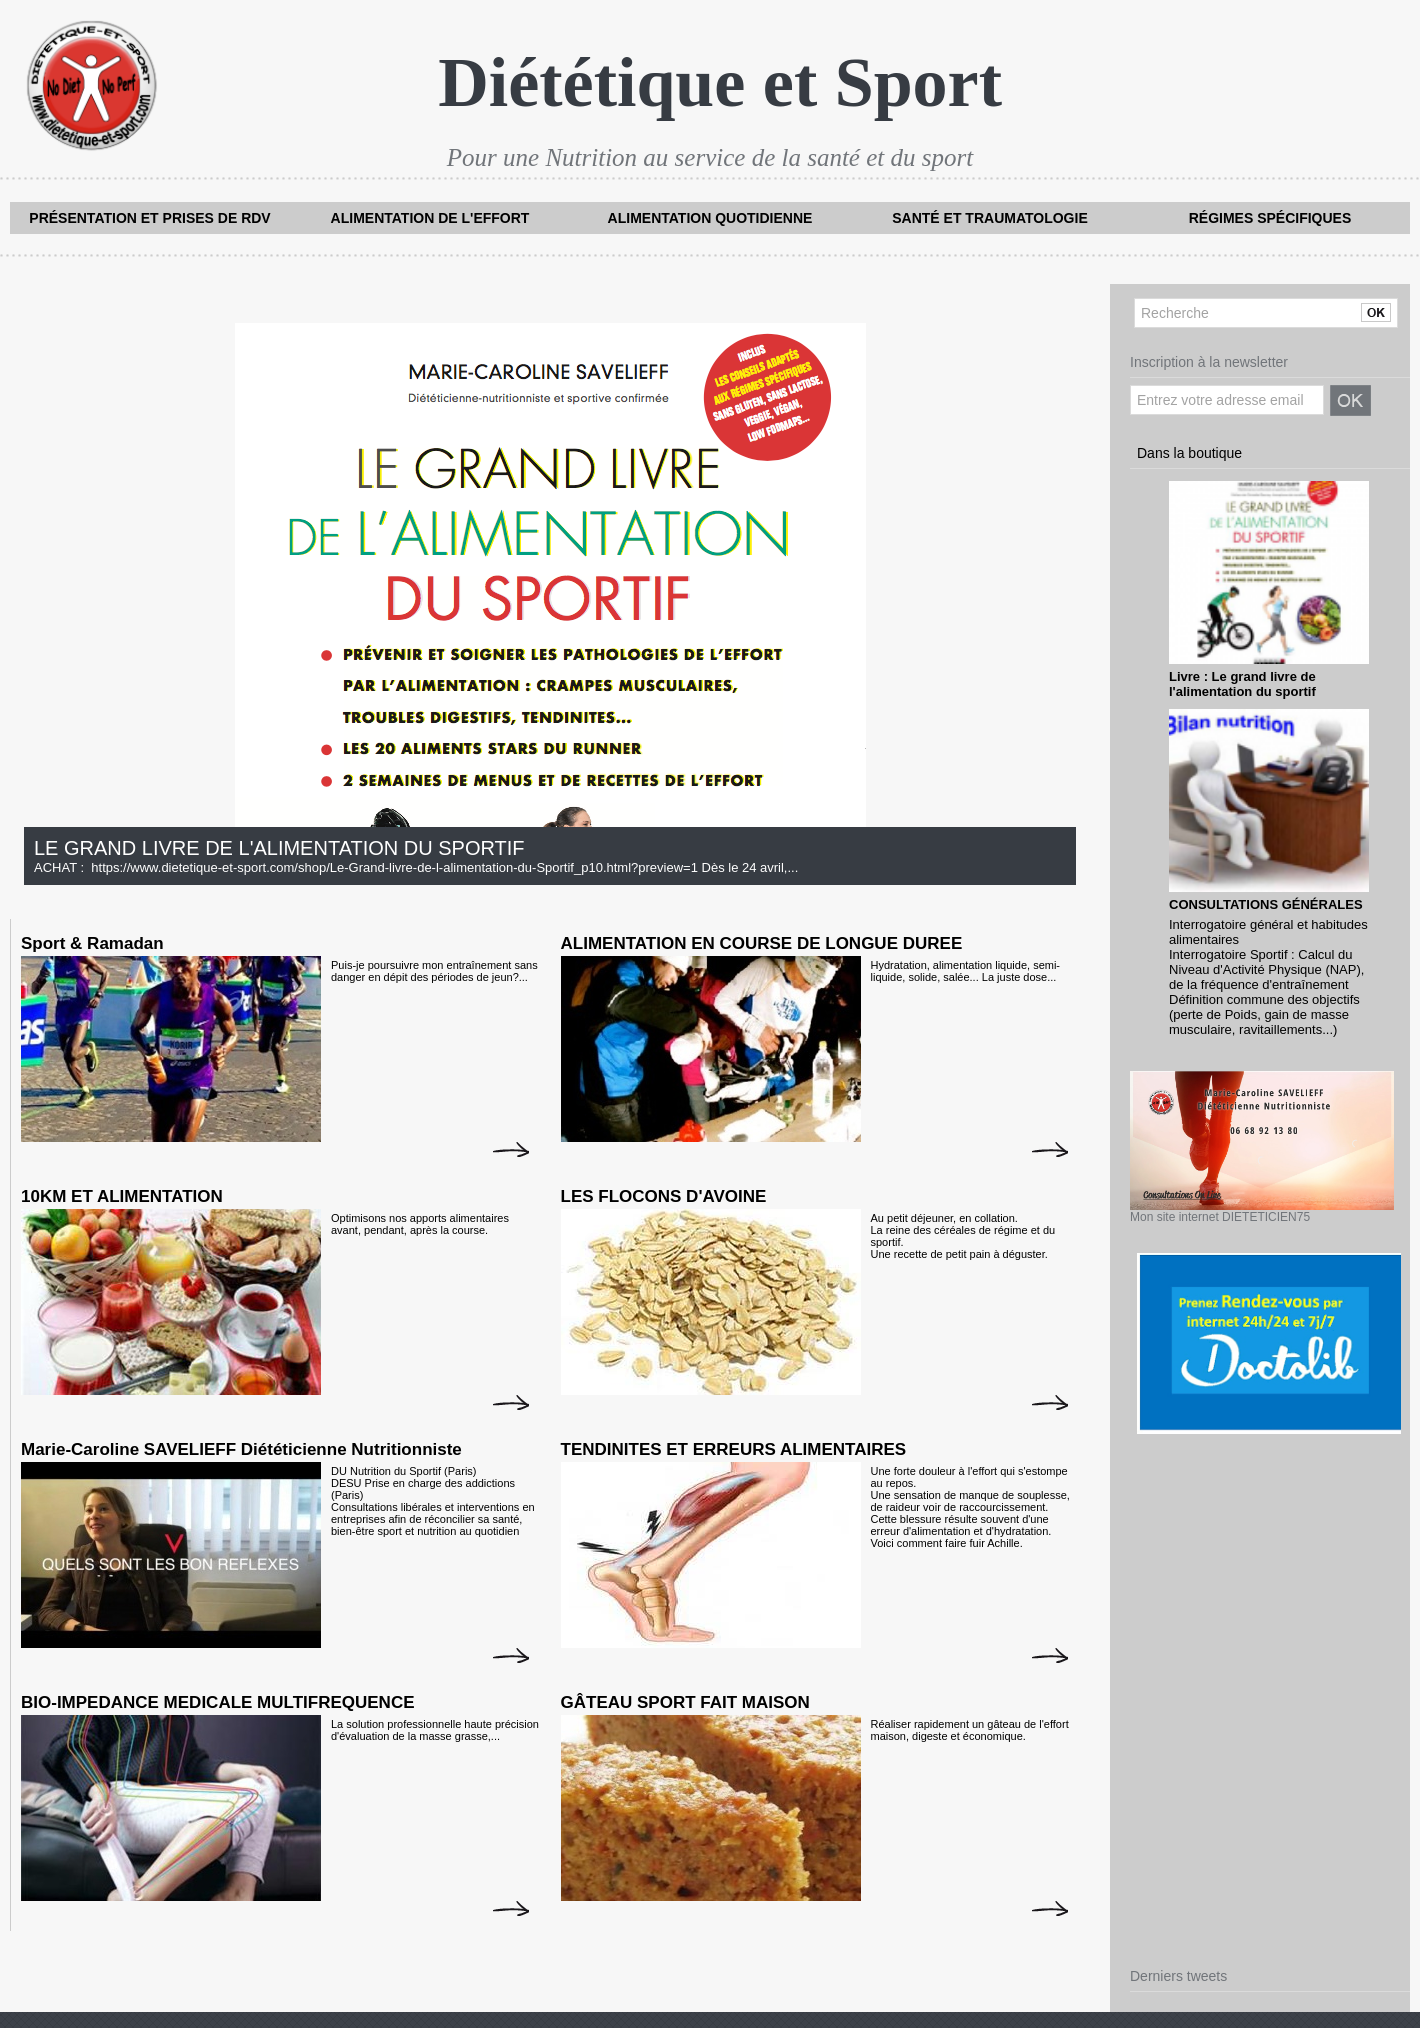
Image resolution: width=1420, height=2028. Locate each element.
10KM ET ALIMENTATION (122, 1196)
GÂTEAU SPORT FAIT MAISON (685, 1702)
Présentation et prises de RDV (149, 218)
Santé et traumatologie (989, 218)
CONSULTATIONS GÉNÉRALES (1266, 904)
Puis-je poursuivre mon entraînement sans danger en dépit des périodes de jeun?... (434, 971)
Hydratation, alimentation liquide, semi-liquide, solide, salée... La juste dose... (966, 971)
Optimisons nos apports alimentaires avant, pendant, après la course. (420, 1224)
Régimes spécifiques (1270, 218)
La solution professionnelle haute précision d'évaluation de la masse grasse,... (435, 1730)
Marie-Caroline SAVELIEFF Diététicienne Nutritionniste (241, 1449)
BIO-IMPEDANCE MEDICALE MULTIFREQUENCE (218, 1702)
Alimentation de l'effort (430, 218)
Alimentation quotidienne (710, 218)
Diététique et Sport (720, 82)
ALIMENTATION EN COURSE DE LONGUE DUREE (762, 943)
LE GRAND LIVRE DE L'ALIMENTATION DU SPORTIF (279, 848)
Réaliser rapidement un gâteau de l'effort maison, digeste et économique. (970, 1730)
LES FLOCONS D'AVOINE (664, 1196)
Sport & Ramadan (92, 943)
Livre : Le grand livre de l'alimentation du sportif (1242, 684)
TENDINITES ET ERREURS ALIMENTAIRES (734, 1449)
